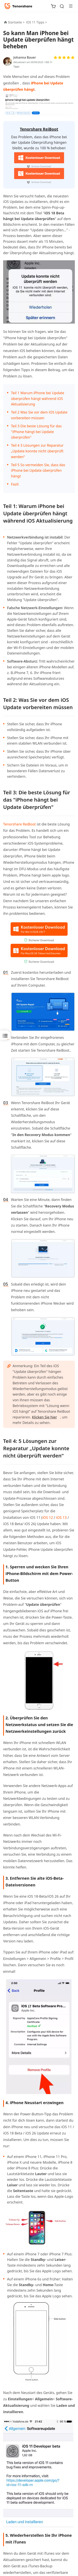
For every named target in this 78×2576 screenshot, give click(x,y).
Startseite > (16, 22)
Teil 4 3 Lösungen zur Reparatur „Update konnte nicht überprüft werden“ (37, 451)
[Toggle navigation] (69, 6)
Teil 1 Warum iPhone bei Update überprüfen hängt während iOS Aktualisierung (37, 398)
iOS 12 (47, 1517)
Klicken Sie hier (44, 1417)
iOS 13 (61, 1517)
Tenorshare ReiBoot (39, 129)
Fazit (15, 484)
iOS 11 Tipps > (37, 22)
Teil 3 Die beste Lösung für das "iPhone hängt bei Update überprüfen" (36, 432)
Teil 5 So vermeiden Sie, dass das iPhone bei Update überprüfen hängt (38, 470)
